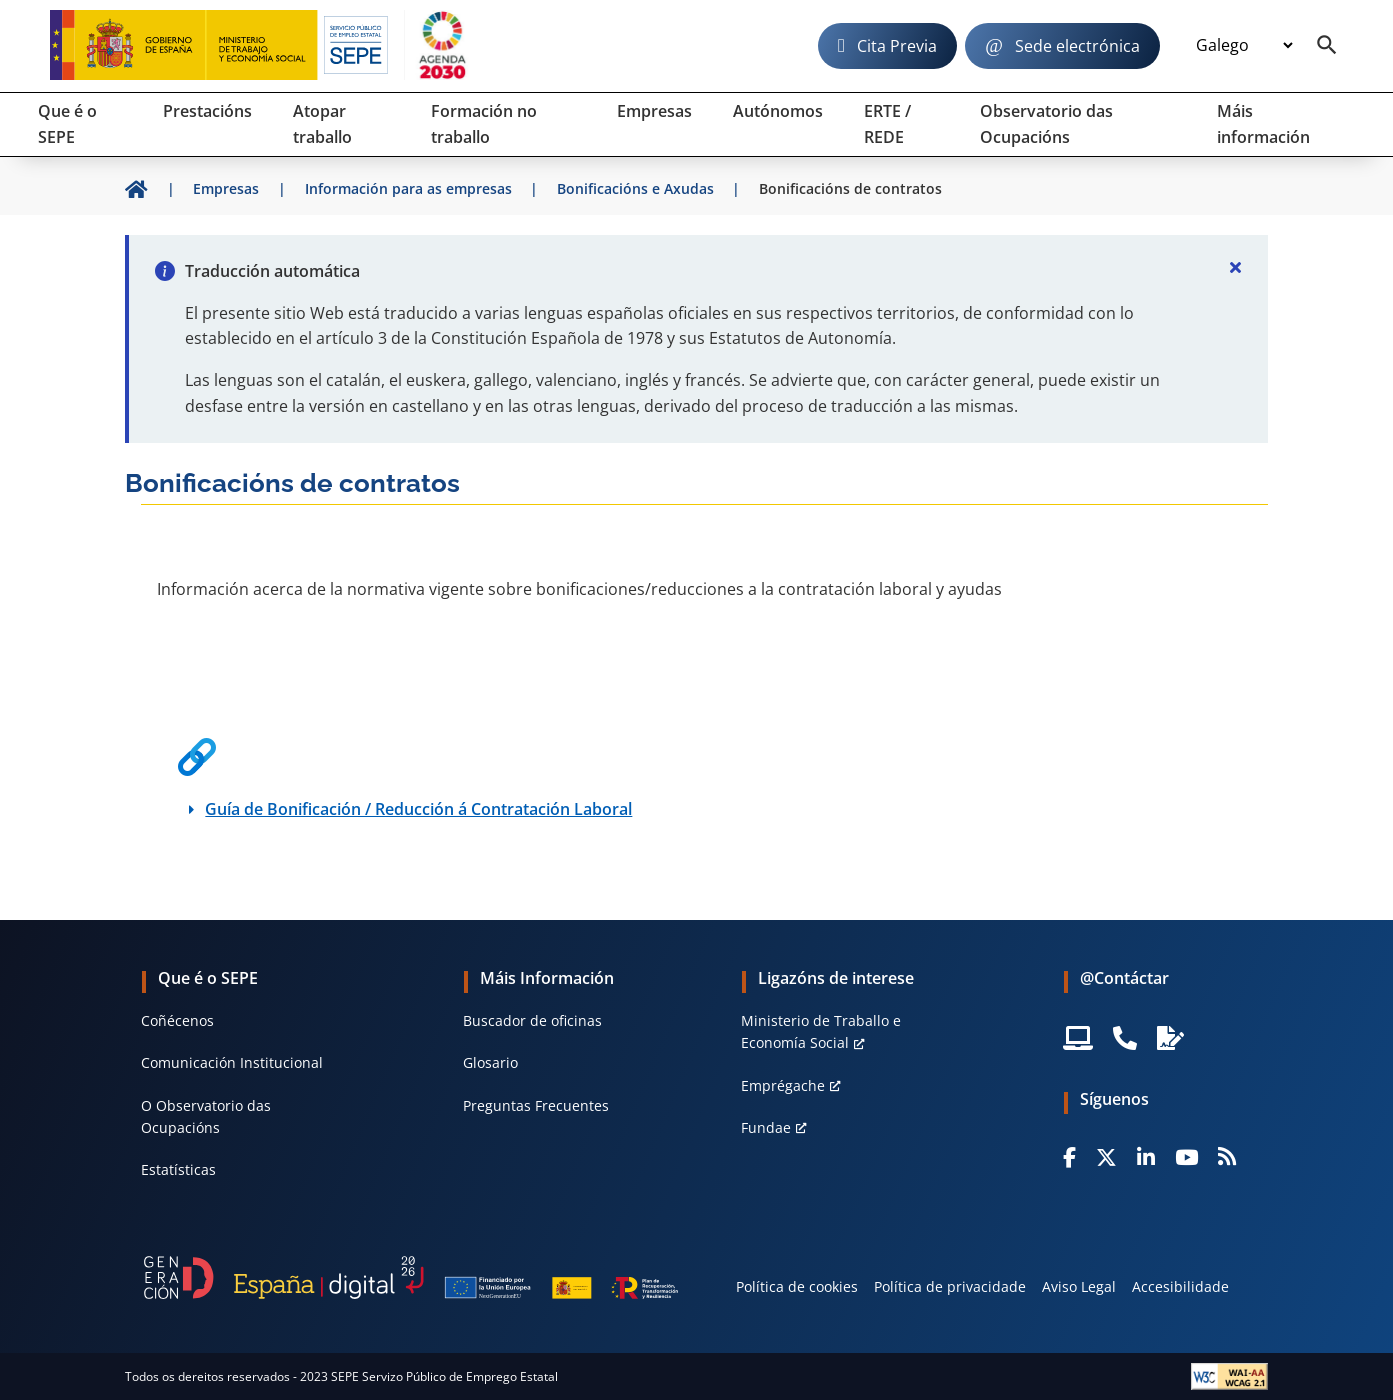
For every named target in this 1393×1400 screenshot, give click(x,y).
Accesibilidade (1180, 1286)
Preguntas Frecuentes (536, 1105)
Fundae (766, 1127)
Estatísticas (178, 1169)
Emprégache (783, 1085)
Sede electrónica (1077, 46)
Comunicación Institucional (232, 1062)
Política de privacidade (950, 1286)
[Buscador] (1327, 46)
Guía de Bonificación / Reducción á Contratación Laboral (418, 809)
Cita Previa (897, 46)
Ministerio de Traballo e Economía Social (821, 1031)
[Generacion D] (410, 1277)
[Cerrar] (1236, 267)
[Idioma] (1244, 46)
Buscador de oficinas (532, 1020)
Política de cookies (797, 1286)
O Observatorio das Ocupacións (206, 1116)
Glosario (490, 1062)
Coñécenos (177, 1020)
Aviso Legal (1079, 1286)
